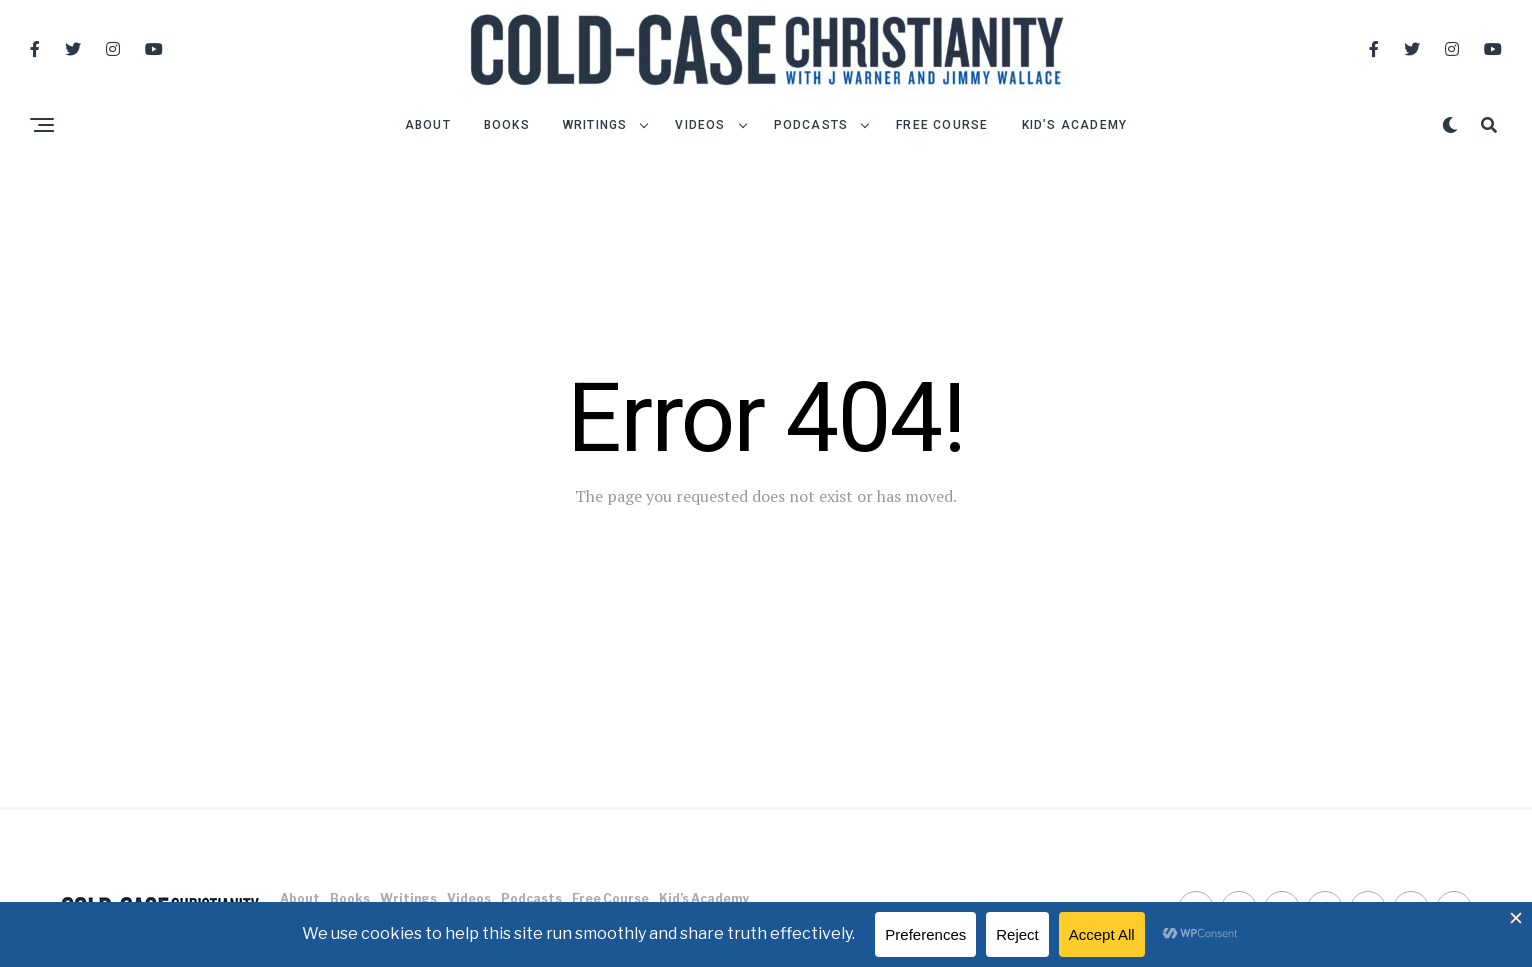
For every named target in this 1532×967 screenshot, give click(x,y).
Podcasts (811, 125)
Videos (700, 125)
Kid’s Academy (1075, 125)
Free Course (942, 125)
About (428, 125)
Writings (595, 125)
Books (507, 125)
